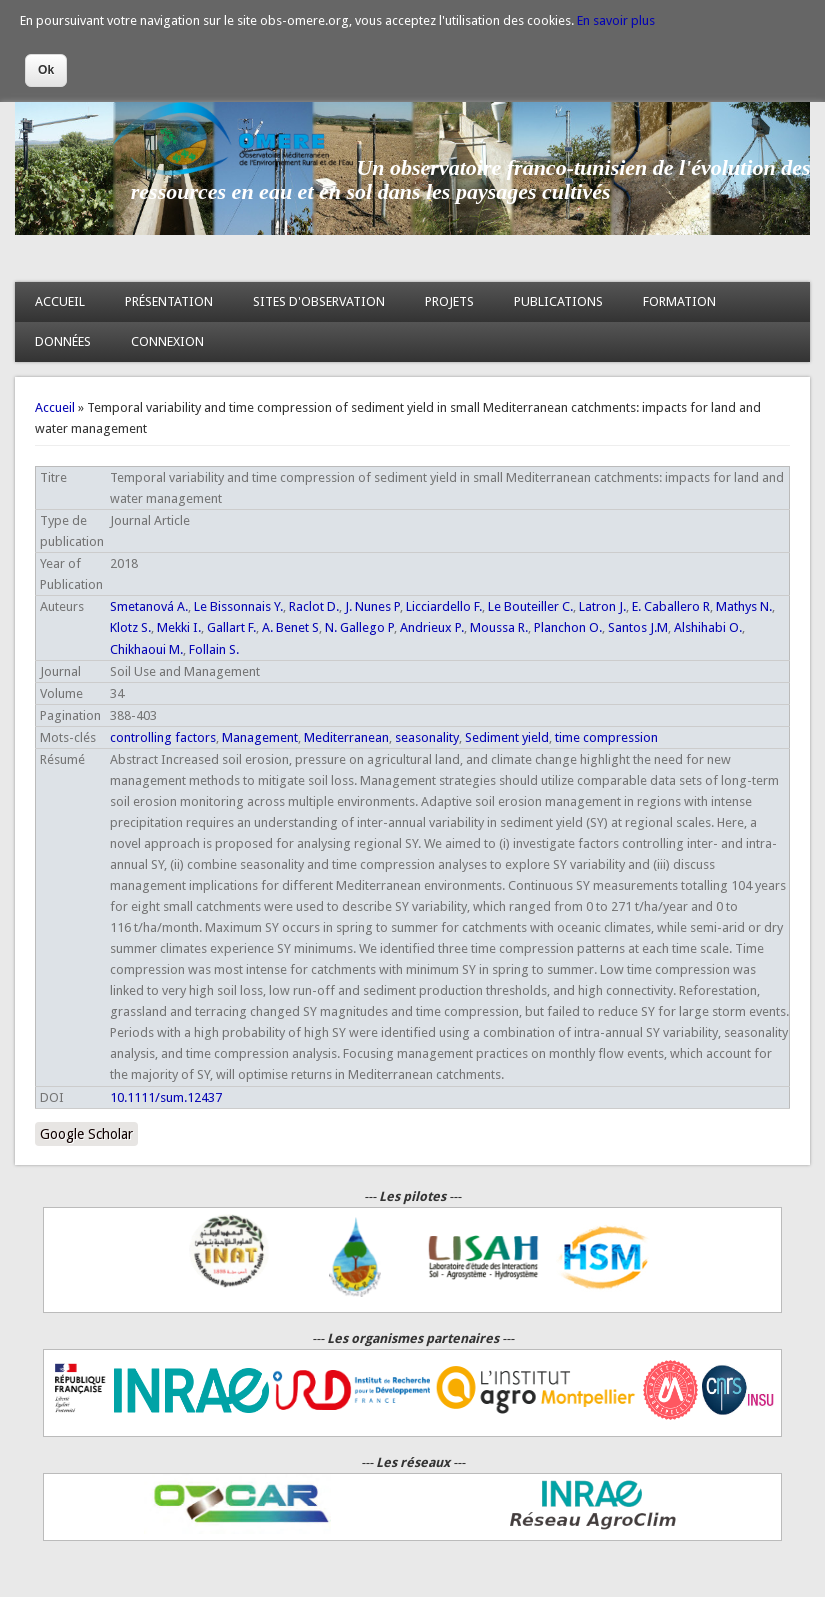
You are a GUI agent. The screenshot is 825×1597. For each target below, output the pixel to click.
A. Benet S (290, 627)
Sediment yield (507, 737)
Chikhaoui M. (146, 649)
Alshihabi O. (708, 627)
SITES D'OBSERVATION (319, 301)
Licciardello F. (444, 606)
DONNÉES (63, 341)
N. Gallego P (359, 627)
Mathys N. (744, 606)
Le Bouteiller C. (530, 606)
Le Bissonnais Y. (238, 606)
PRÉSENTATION (169, 301)
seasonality (427, 737)
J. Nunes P (372, 606)
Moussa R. (499, 627)
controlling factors (163, 737)
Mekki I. (179, 627)
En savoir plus (616, 20)
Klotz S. (130, 627)
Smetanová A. (149, 606)
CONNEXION (167, 341)
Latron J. (602, 606)
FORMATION (679, 301)
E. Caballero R (671, 606)
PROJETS (449, 301)
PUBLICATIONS (558, 301)
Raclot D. (314, 606)
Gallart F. (231, 627)
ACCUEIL (60, 301)
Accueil (55, 407)
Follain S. (214, 649)
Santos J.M (638, 627)
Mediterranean (346, 737)
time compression (606, 737)
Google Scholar (86, 1134)
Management (260, 737)
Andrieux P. (432, 627)
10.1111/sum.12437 (166, 1097)
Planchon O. (568, 627)
